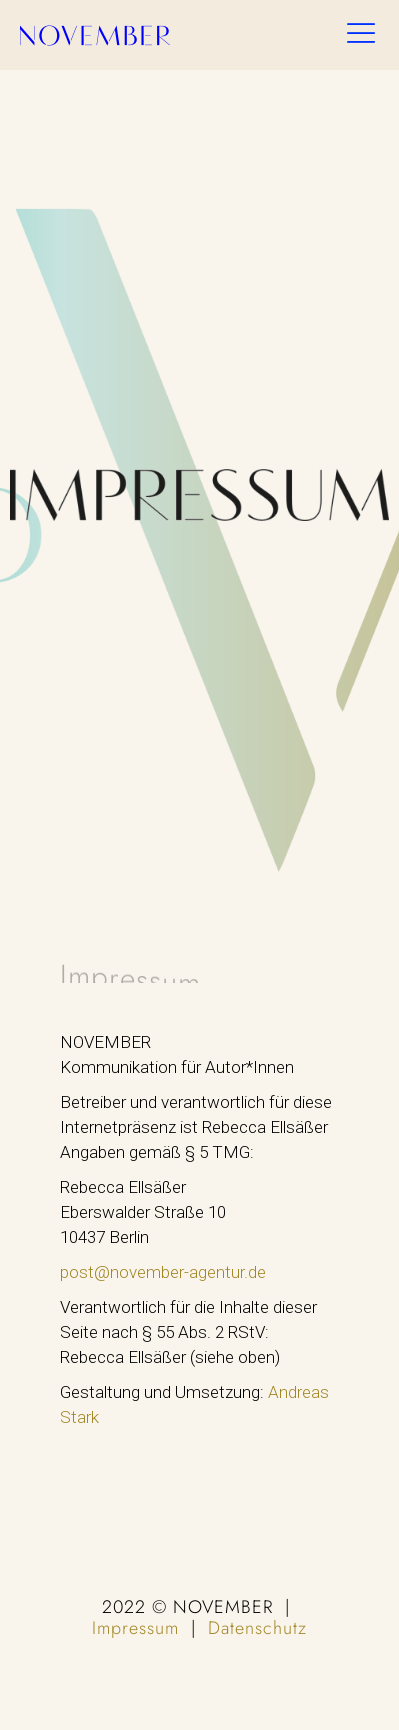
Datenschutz (257, 1628)
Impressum (135, 1628)
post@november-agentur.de (163, 1272)
